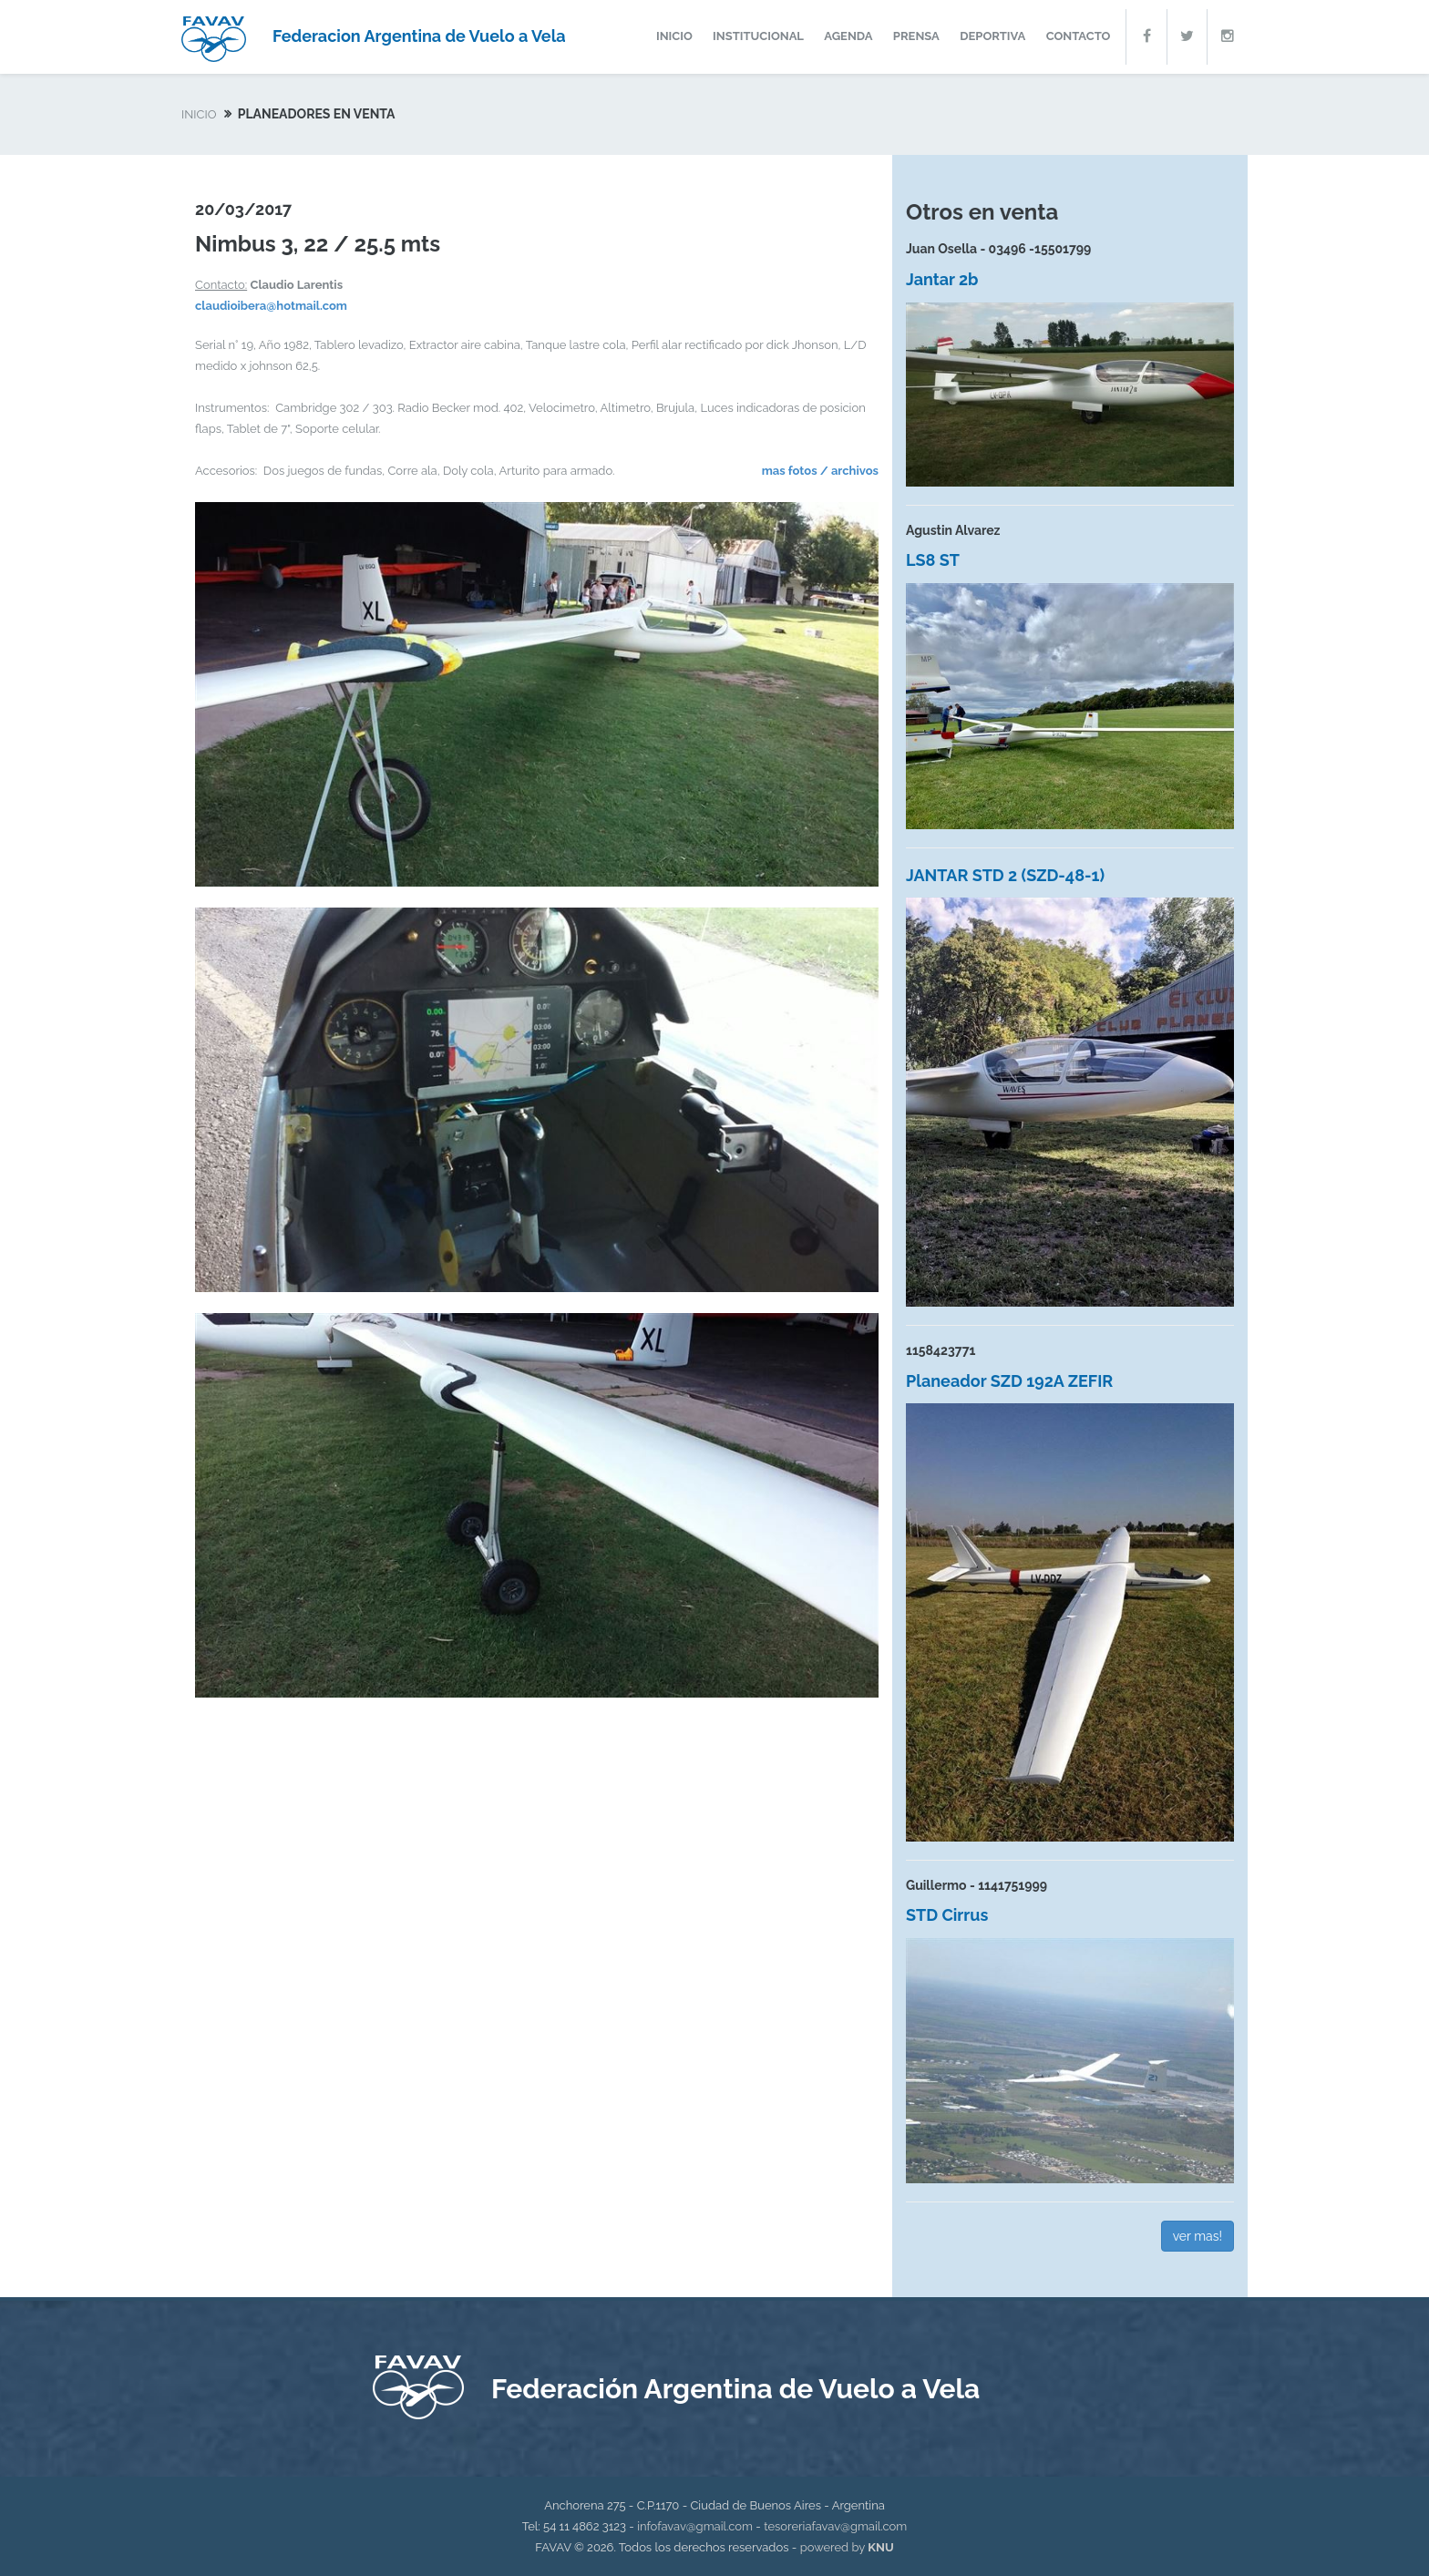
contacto (1078, 36)
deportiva (992, 36)
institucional (758, 36)
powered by (847, 2547)
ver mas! (1197, 2236)
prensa (916, 36)
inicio (674, 36)
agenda (848, 36)
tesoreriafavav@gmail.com (835, 2526)
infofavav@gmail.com (695, 2526)
